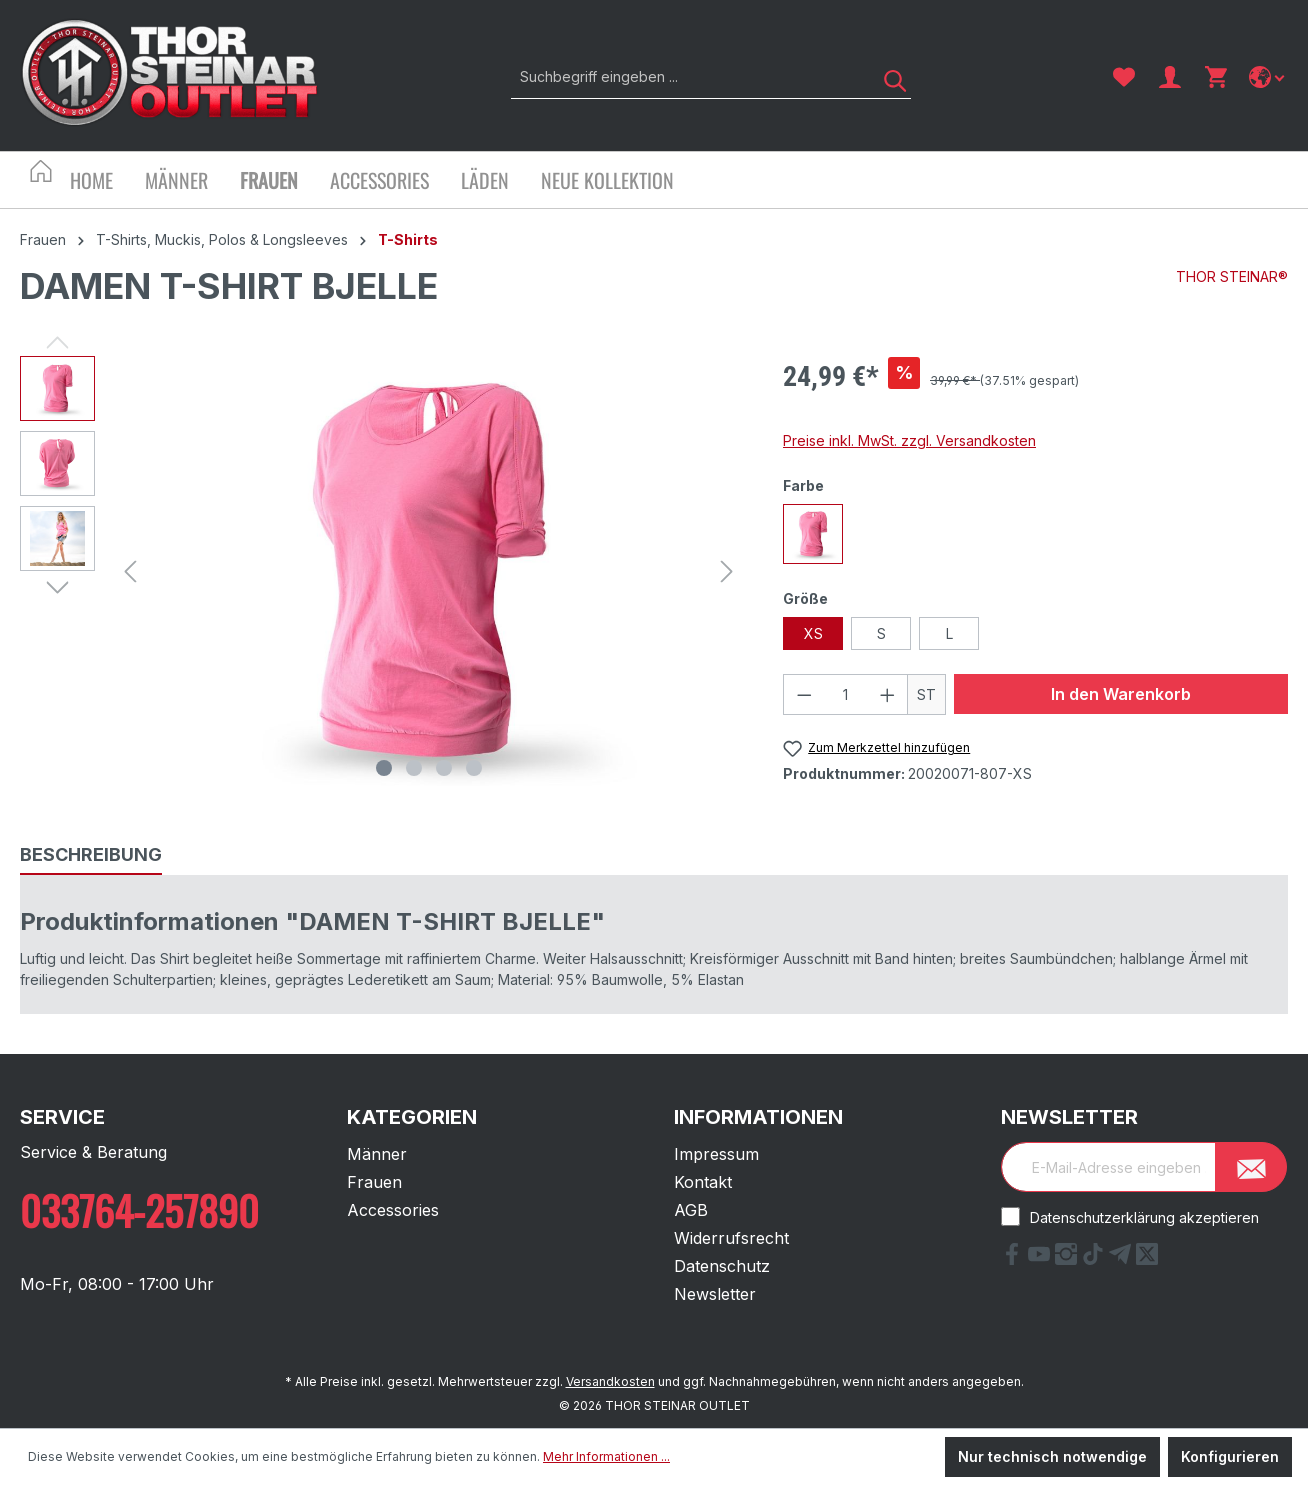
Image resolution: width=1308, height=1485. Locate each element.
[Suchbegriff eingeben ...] (688, 76)
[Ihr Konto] (1170, 77)
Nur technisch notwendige (1052, 1456)
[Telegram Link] (1122, 1259)
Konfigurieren (1230, 1456)
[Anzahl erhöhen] (888, 694)
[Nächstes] (727, 571)
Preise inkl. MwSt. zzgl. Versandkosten (909, 440)
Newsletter (715, 1294)
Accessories (393, 1210)
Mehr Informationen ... (606, 1456)
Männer (377, 1154)
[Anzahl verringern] (804, 694)
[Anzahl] (846, 694)
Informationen (758, 1117)
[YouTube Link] (1041, 1259)
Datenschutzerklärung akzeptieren (1144, 1217)
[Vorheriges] (130, 571)
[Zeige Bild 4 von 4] (474, 768)
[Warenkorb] (1216, 77)
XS (813, 633)
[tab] (91, 855)
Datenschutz (722, 1266)
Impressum (716, 1154)
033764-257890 (139, 1210)
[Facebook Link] (1014, 1259)
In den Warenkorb (1121, 694)
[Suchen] (888, 76)
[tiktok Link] (1095, 1259)
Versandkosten (610, 1381)
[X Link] (1147, 1259)
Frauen (374, 1182)
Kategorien (412, 1117)
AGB (691, 1210)
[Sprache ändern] (1268, 77)
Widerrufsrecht (731, 1238)
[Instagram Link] (1068, 1259)
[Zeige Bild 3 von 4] (444, 768)
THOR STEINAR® (1232, 276)
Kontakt (703, 1182)
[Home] (107, 182)
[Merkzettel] (1124, 77)
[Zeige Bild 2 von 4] (414, 768)
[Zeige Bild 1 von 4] (384, 768)
